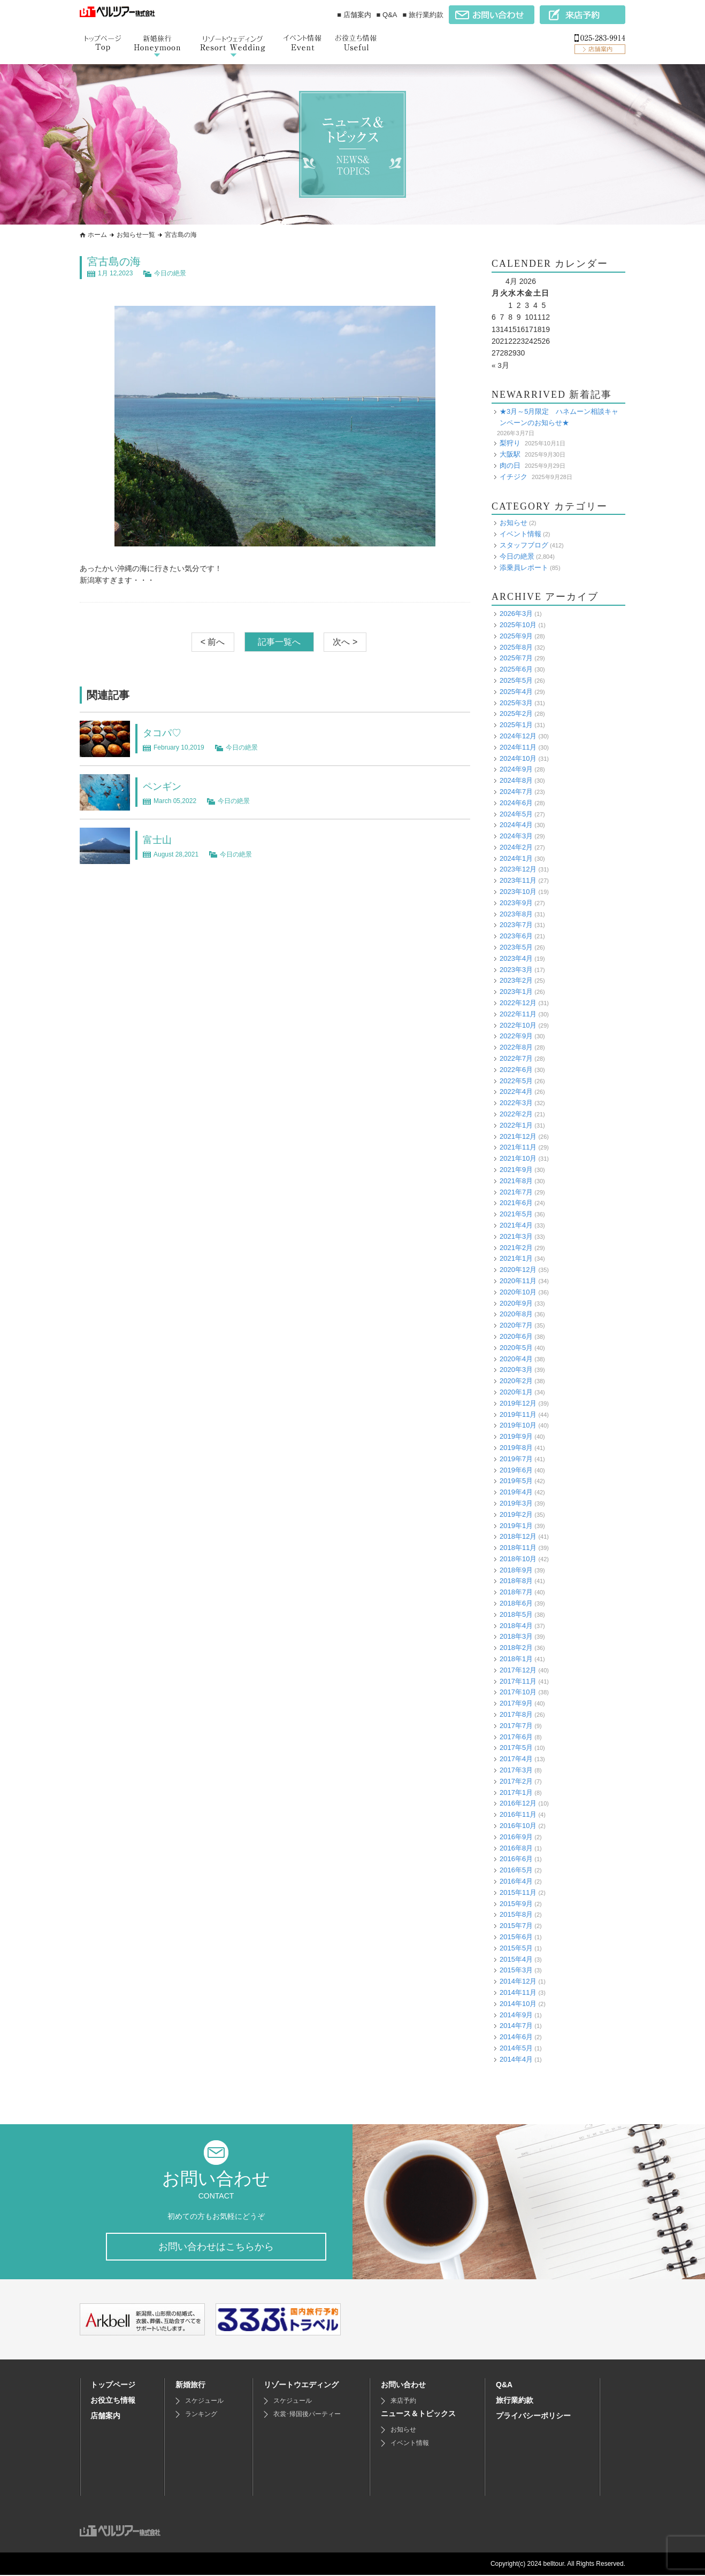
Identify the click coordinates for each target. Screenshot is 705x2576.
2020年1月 (516, 1392)
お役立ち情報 (112, 2401)
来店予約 (403, 2401)
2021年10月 (518, 1158)
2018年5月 (516, 1614)
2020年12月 (518, 1270)
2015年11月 (518, 1892)
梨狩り (510, 443)
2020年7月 (516, 1325)
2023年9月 (516, 903)
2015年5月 (516, 1947)
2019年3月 (516, 1503)
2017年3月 (516, 1770)
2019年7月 (516, 1458)
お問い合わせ (403, 2385)
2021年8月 (516, 1181)
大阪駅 (510, 454)
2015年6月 (516, 1937)
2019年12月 (518, 1403)
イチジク (513, 476)
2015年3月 (516, 1970)
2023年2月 (516, 980)
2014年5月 (516, 2048)
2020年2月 (516, 1381)
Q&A (504, 2385)
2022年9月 (516, 1036)
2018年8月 (516, 1581)
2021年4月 (516, 1225)
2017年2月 (516, 1781)
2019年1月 (516, 1525)
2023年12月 (518, 869)
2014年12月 (518, 1981)
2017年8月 (516, 1714)
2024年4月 (516, 825)
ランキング (201, 2415)
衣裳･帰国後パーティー (307, 2415)
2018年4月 (516, 1625)
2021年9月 (516, 1170)
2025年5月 (516, 680)
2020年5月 (516, 1347)
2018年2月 (516, 1648)
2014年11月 (518, 1992)
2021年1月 (516, 1258)
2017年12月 (518, 1670)
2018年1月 (516, 1659)
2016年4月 (516, 1881)
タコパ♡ (164, 732)
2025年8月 (516, 647)
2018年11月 (518, 1548)
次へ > (345, 641)
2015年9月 (516, 1903)
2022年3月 (516, 1103)
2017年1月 (516, 1792)
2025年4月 (516, 691)
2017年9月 (516, 1703)
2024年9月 (516, 769)
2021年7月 (516, 1191)
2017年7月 (516, 1726)
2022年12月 (518, 1003)
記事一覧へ (279, 641)
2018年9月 (516, 1569)
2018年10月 (518, 1559)
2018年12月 (518, 1536)
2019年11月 (518, 1414)
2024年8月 (516, 780)
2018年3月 (516, 1636)
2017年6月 (516, 1736)
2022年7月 (516, 1058)
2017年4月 (516, 1759)
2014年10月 (518, 2003)
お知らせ (513, 523)
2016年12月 (518, 1803)
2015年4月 (516, 1959)
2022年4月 (516, 1092)
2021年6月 (516, 1203)
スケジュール (204, 2401)
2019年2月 (516, 1514)
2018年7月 (516, 1592)
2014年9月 (516, 2014)
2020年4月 (516, 1358)
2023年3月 (516, 969)
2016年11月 (518, 1814)
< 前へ (213, 641)
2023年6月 (516, 936)
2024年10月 (518, 758)
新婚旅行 (190, 2385)
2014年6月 (516, 2037)
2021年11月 (518, 1147)
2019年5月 (516, 1481)
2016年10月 (518, 1826)
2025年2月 (516, 713)
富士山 (159, 839)
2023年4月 (516, 958)
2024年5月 (516, 813)
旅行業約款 (514, 2401)
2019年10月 (518, 1425)
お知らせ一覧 (136, 234)
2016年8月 (516, 1848)
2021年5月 (516, 1214)
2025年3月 (516, 702)
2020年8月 (516, 1314)
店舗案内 (105, 2416)
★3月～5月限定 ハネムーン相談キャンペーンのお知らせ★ (559, 417)
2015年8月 (516, 1914)
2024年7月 (516, 792)
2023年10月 (518, 892)
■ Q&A (387, 15)
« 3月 (500, 365)
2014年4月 (516, 2059)
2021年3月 (516, 1236)
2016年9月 (516, 1837)
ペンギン (164, 786)
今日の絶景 (170, 273)
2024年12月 (518, 736)
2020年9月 (516, 1303)
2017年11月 (518, 1681)
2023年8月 (516, 913)
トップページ (112, 2385)
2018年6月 (516, 1603)
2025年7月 (516, 658)
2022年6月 (516, 1070)
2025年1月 (516, 725)
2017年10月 (518, 1692)
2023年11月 (518, 880)
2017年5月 (516, 1748)
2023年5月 (516, 947)
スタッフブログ (524, 545)
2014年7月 (516, 2026)
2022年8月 (516, 1047)
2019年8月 (516, 1448)
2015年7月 (516, 1926)
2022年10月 (518, 1025)
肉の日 (510, 465)
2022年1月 (516, 1125)
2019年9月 (516, 1436)
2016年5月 (516, 1870)
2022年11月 (518, 1014)
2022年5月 (516, 1080)
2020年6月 (516, 1336)
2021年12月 (518, 1136)
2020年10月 (518, 1291)
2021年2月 (516, 1247)
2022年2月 (516, 1114)
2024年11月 (518, 747)
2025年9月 (516, 635)
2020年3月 (516, 1370)
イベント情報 (520, 534)
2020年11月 (518, 1281)
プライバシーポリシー (533, 2416)
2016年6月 (516, 1859)
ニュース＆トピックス (418, 2414)
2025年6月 (516, 669)
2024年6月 (516, 802)
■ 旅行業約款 (423, 15)
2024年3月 (516, 836)
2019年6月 (516, 1470)
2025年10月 (518, 625)
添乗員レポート (524, 567)
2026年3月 (516, 614)
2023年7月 (516, 925)
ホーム (97, 234)
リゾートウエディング (301, 2385)
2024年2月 (516, 847)
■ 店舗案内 (354, 15)
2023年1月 (516, 992)
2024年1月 (516, 858)
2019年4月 (516, 1492)
